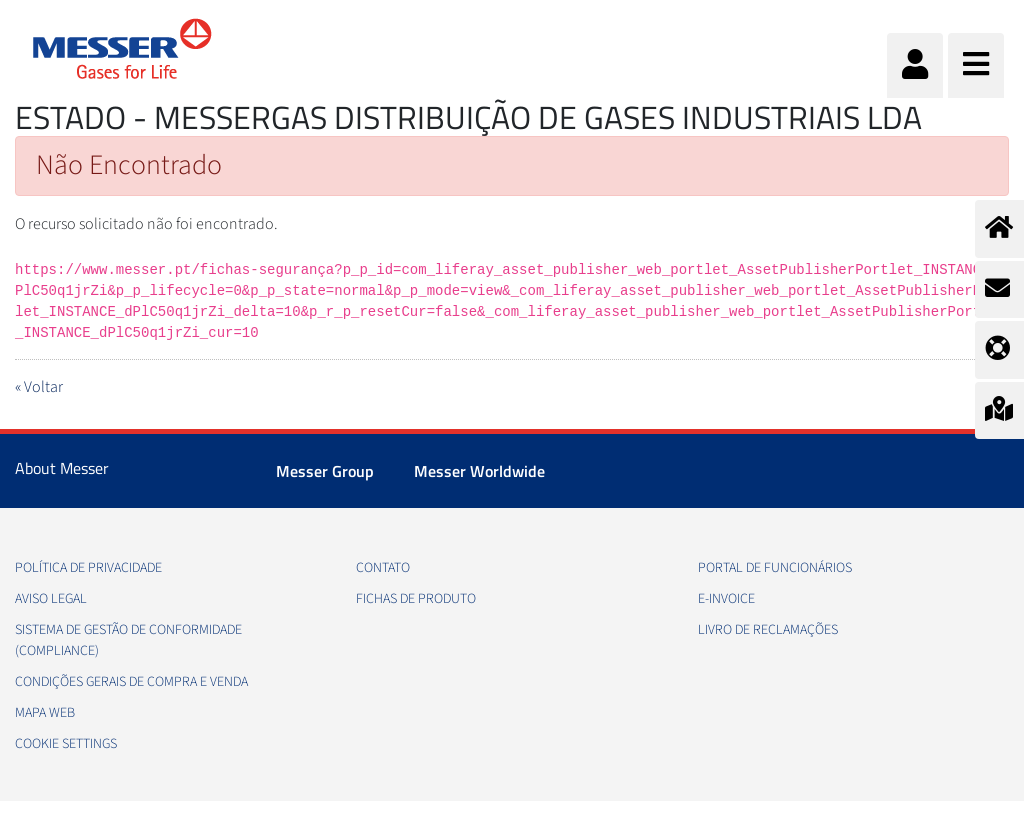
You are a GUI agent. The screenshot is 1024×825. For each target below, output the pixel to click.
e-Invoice (726, 599)
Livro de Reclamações (768, 630)
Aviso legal (51, 599)
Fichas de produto (416, 599)
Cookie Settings (66, 744)
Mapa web (45, 713)
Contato (383, 568)
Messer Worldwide (479, 471)
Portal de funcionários (775, 568)
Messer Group (325, 471)
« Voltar (39, 387)
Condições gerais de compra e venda (131, 682)
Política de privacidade (88, 568)
